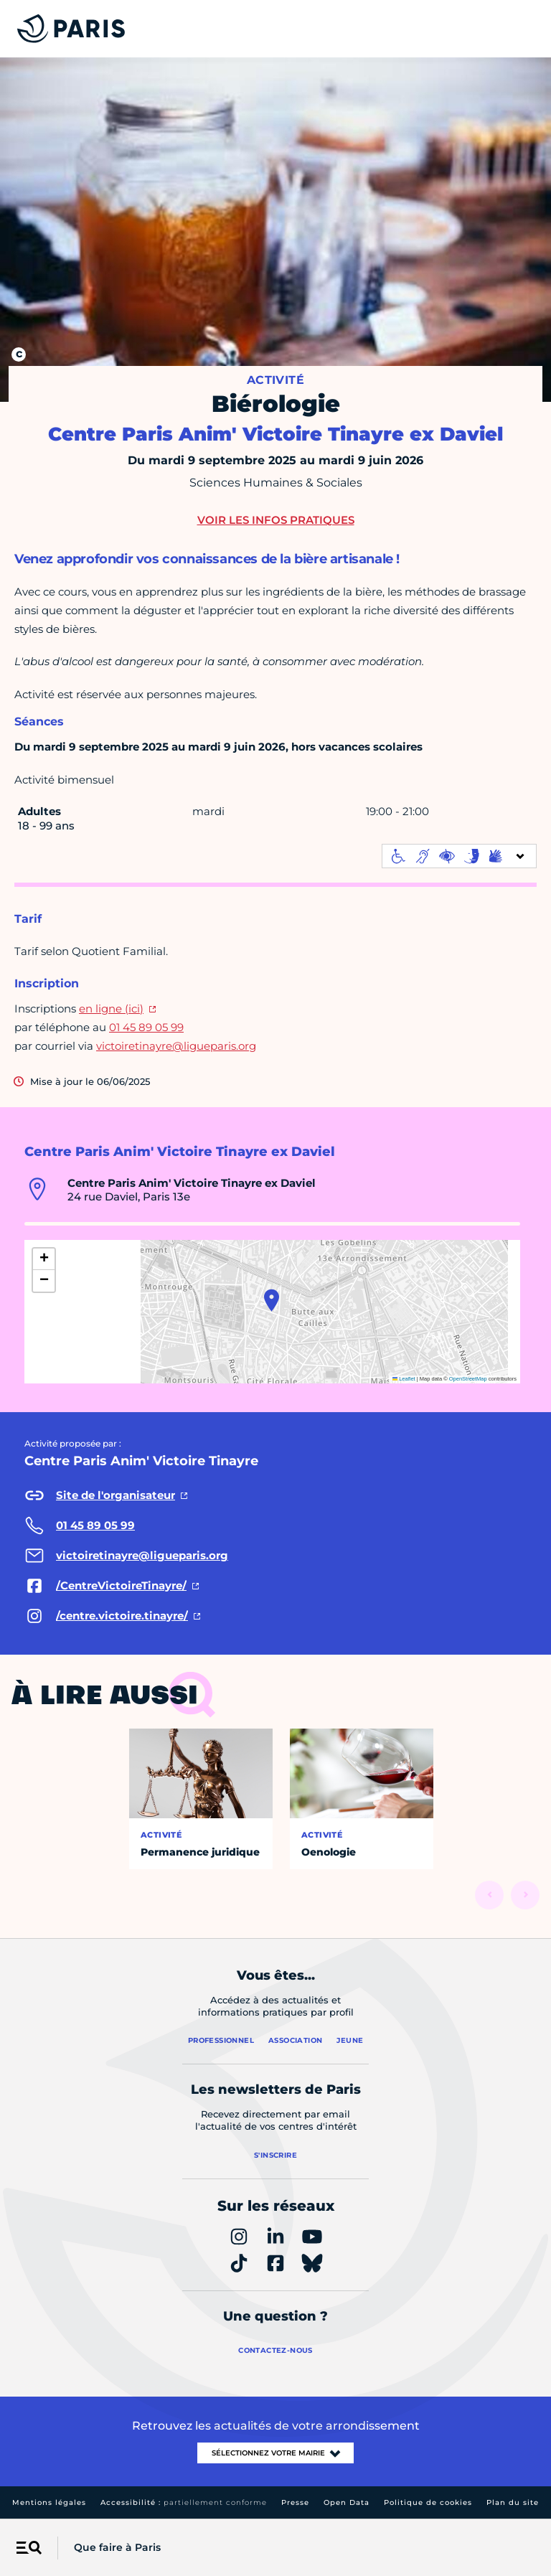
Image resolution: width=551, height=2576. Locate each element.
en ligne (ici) (111, 1008)
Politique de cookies (428, 2502)
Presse (295, 2502)
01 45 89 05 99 (146, 1027)
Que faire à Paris (117, 2547)
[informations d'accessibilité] (459, 856)
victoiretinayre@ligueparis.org (176, 1046)
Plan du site (512, 2502)
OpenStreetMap (468, 1379)
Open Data (346, 2502)
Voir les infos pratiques (275, 520)
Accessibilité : (183, 2502)
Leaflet (403, 1379)
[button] (271, 1300)
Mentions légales (49, 2502)
